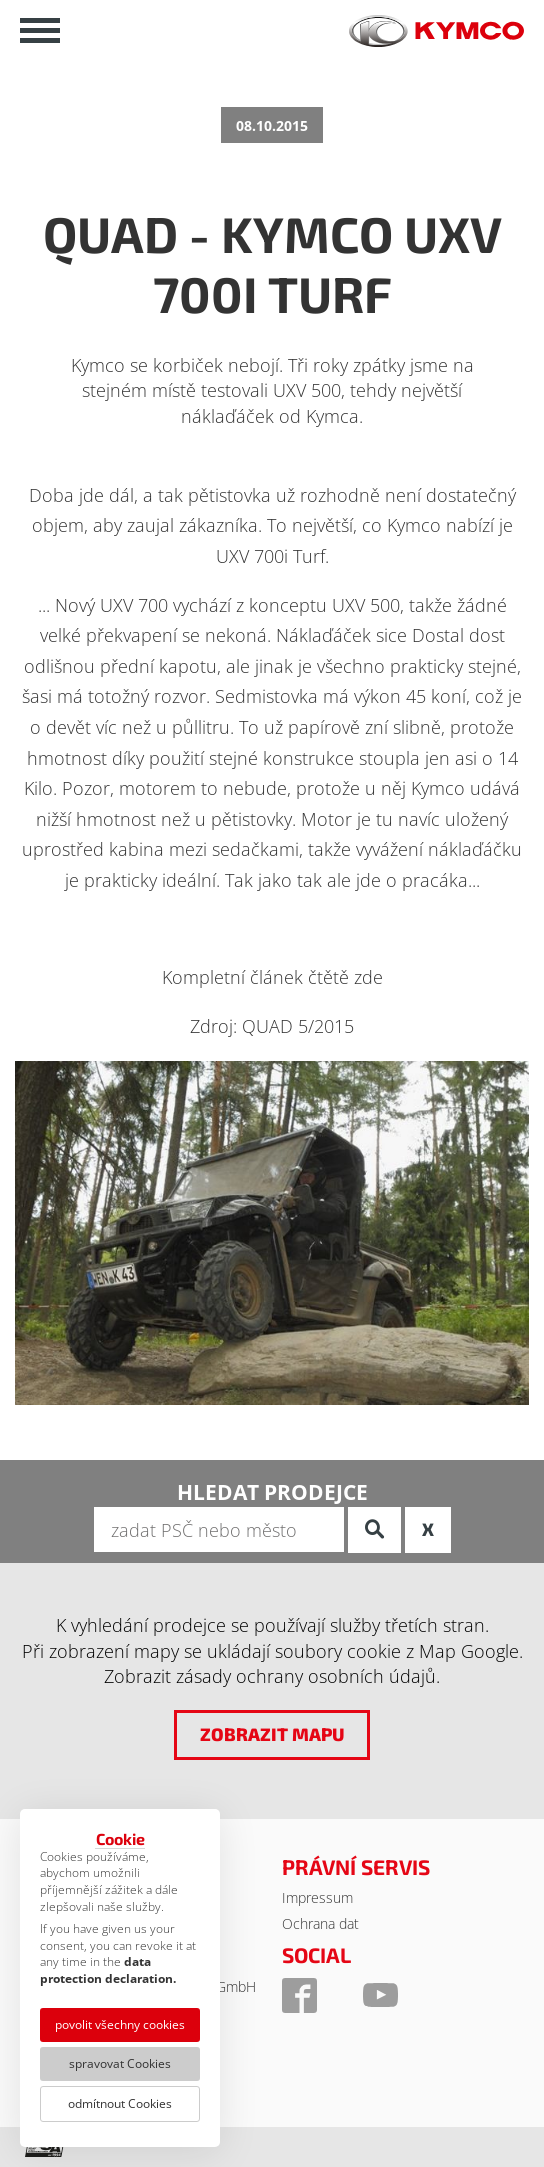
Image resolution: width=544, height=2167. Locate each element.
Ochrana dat (320, 1923)
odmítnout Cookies (120, 2103)
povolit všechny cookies (120, 2024)
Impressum (317, 1897)
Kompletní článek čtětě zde (272, 977)
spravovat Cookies (120, 2063)
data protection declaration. (108, 1970)
